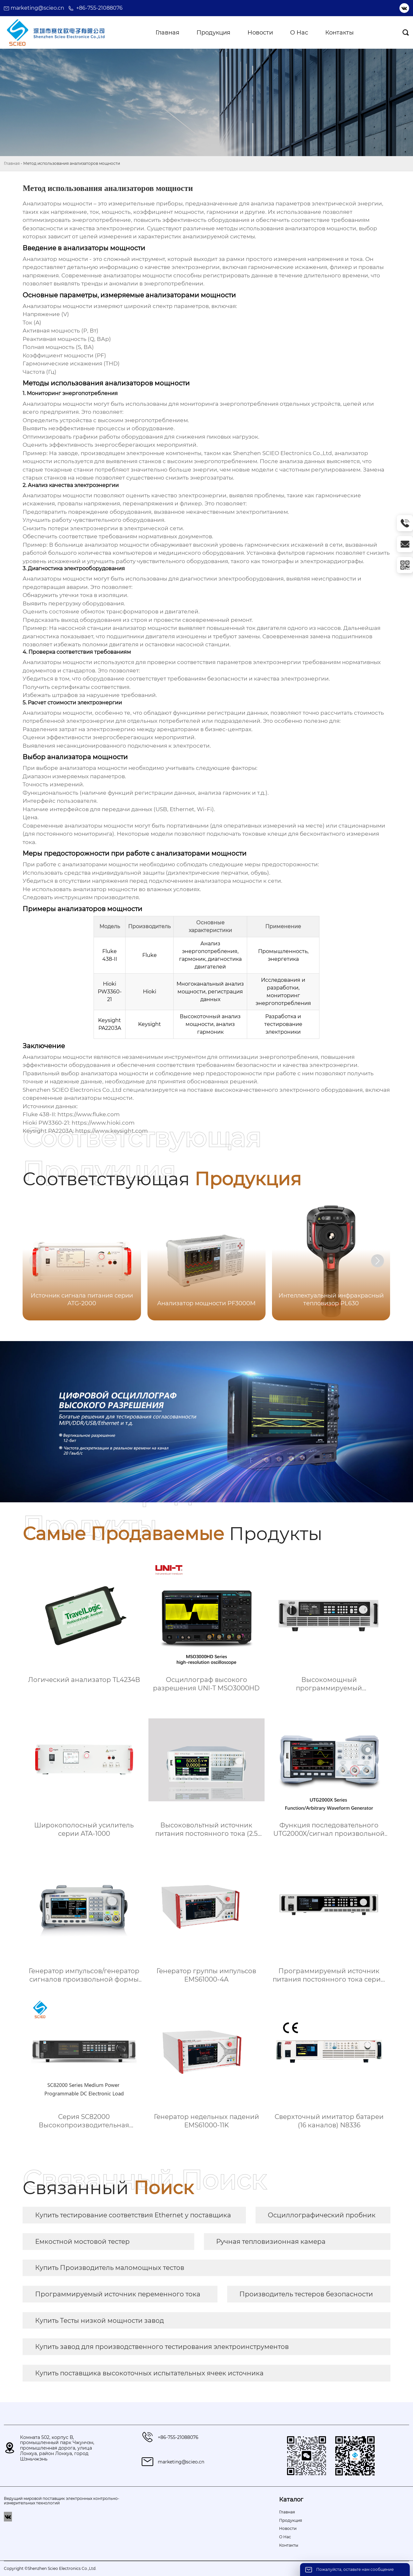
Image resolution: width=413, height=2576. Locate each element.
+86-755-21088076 (99, 8)
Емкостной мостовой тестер (82, 2241)
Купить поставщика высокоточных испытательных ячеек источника (149, 2373)
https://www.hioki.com (103, 1122)
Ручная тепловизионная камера (271, 2241)
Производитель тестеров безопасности (306, 2294)
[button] (377, 1260)
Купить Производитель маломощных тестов (109, 2268)
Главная (12, 163)
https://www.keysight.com (111, 1131)
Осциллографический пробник (322, 2215)
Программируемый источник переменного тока (117, 2294)
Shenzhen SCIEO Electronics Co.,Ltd (72, 1090)
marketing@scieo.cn (37, 8)
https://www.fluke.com (88, 1114)
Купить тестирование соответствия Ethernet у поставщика (133, 2215)
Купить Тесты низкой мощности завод (99, 2320)
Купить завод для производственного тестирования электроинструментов (162, 2347)
